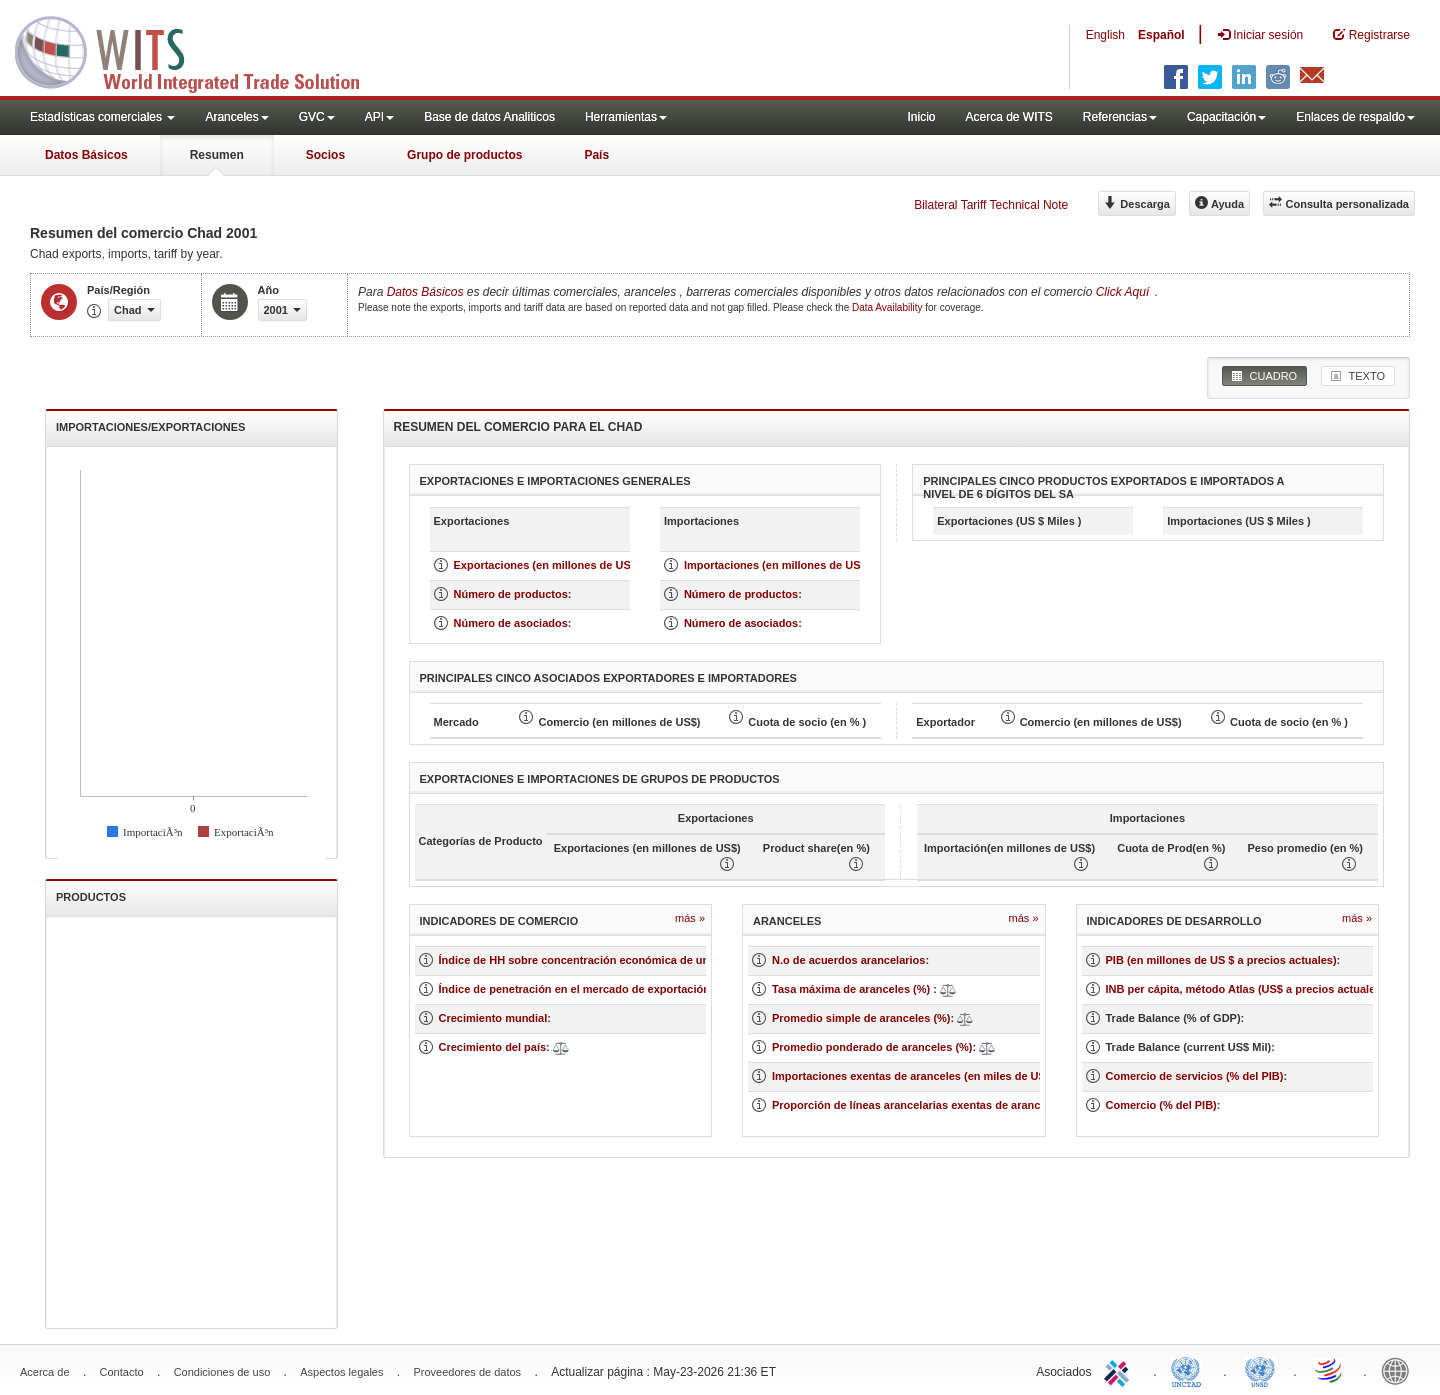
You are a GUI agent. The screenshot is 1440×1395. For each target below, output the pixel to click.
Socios (325, 155)
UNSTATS (1260, 1370)
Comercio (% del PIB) (1161, 1105)
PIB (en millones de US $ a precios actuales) (1221, 960)
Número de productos (511, 594)
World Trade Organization (1330, 1370)
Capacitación (1226, 117)
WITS (200, 50)
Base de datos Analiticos (489, 117)
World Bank (1400, 1370)
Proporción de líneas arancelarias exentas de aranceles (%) (927, 1105)
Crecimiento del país (493, 1047)
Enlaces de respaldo (1355, 117)
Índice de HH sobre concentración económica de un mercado (599, 960)
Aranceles (236, 117)
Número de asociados (511, 623)
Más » (690, 918)
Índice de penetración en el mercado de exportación (574, 989)
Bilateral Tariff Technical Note (991, 205)
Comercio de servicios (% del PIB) (1195, 1076)
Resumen (217, 155)
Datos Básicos (86, 155)
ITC (1120, 1370)
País (596, 155)
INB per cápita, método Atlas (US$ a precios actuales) (1246, 989)
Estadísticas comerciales (102, 117)
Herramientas (626, 117)
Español (1161, 35)
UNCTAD (1190, 1370)
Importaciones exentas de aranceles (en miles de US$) (914, 1076)
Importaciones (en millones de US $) (779, 565)
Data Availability (888, 307)
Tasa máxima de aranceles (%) (852, 989)
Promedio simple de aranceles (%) (861, 1018)
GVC (317, 117)
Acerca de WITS (1008, 117)
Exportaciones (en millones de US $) (549, 565)
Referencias (1120, 117)
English (1105, 35)
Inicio (921, 117)
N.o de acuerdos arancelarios (848, 960)
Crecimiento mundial (493, 1018)
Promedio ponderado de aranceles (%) (872, 1047)
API (379, 117)
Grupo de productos (464, 155)
